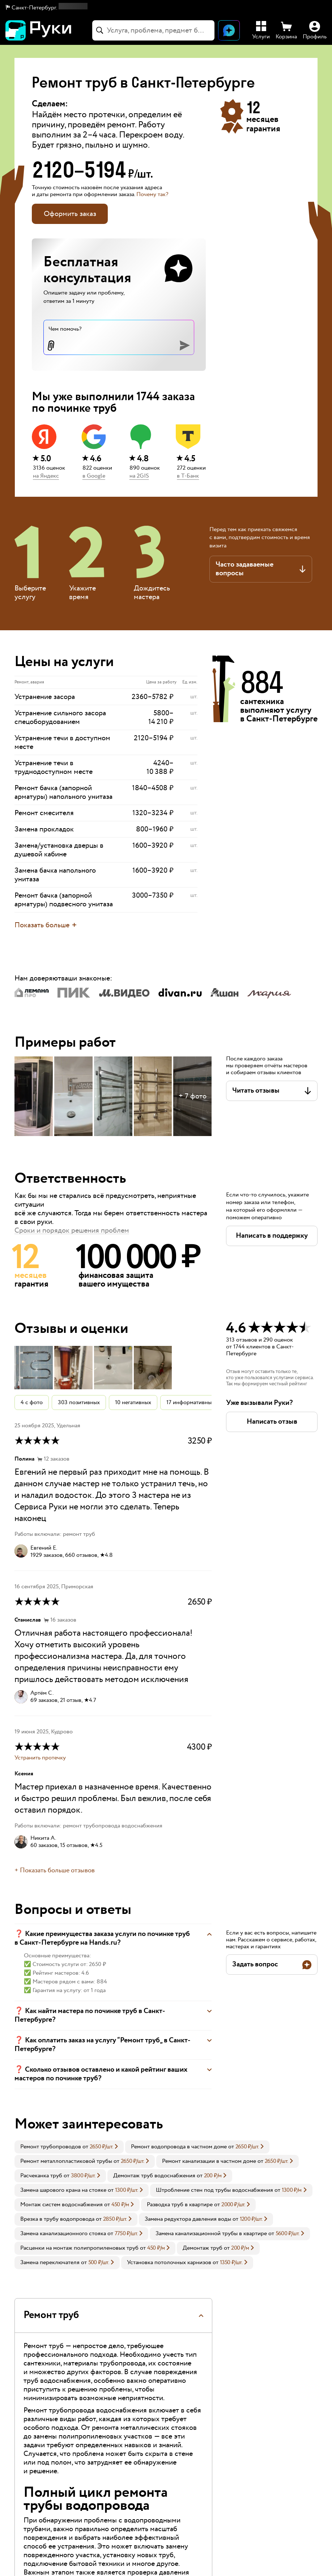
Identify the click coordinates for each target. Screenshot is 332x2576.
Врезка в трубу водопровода (57, 2219)
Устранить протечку (40, 1758)
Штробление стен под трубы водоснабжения (214, 2190)
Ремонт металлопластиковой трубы (66, 2161)
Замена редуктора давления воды (188, 2219)
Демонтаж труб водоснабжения (154, 2176)
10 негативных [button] (133, 1402)
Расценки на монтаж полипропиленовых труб (79, 2248)
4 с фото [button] (32, 1402)
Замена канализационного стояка (63, 2233)
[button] (47, 8)
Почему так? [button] (152, 194)
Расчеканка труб (41, 2176)
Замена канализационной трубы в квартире (211, 2233)
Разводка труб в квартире (180, 2204)
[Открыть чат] (229, 30)
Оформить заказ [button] (70, 214)
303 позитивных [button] (79, 1402)
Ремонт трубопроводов (50, 2147)
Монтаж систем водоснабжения (61, 2204)
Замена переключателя (50, 2262)
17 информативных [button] (190, 1402)
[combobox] (153, 30)
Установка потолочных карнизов (169, 2262)
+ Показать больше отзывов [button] (54, 1870)
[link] (69, 2146)
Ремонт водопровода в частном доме (179, 2147)
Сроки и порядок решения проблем (71, 1230)
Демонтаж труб (202, 2248)
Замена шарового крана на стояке (63, 2190)
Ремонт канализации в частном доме (209, 2161)
